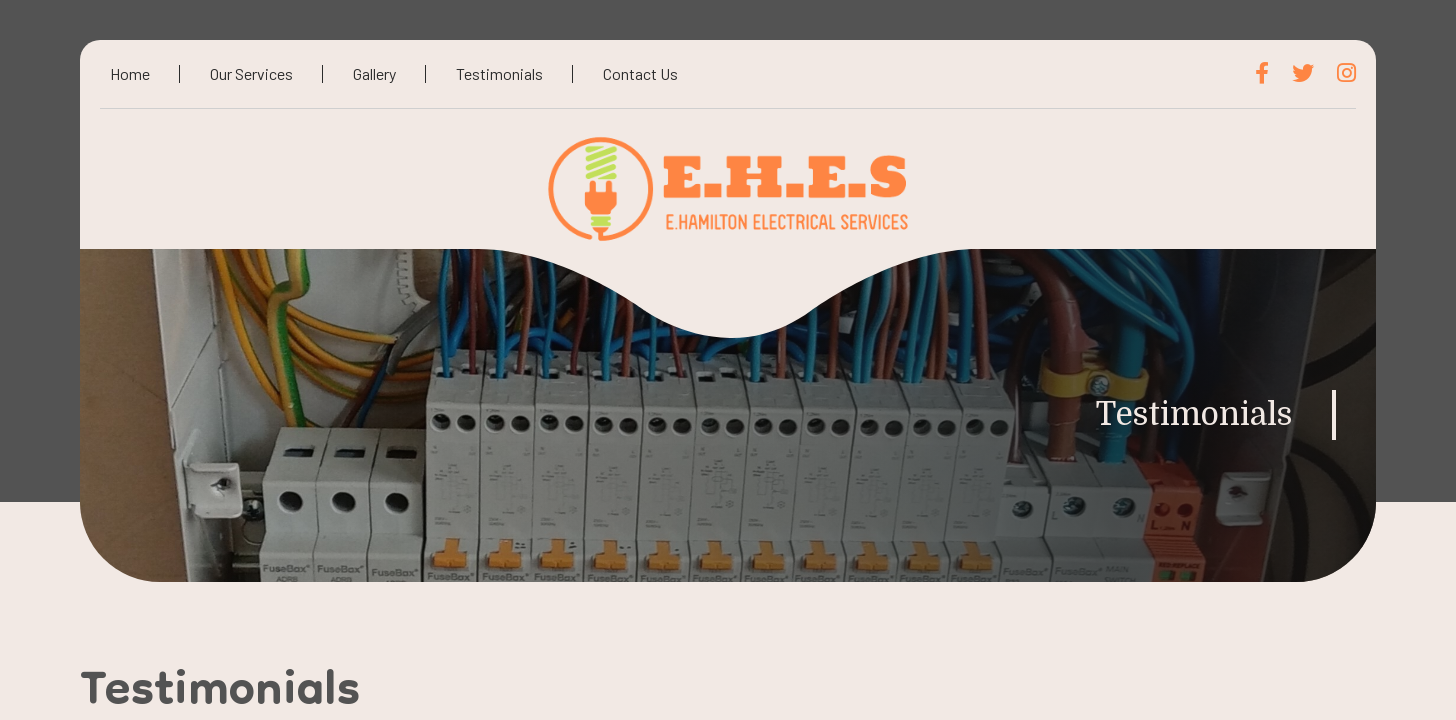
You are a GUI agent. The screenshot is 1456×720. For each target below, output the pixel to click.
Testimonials (499, 73)
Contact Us (640, 73)
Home (130, 73)
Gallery (374, 73)
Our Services (251, 73)
